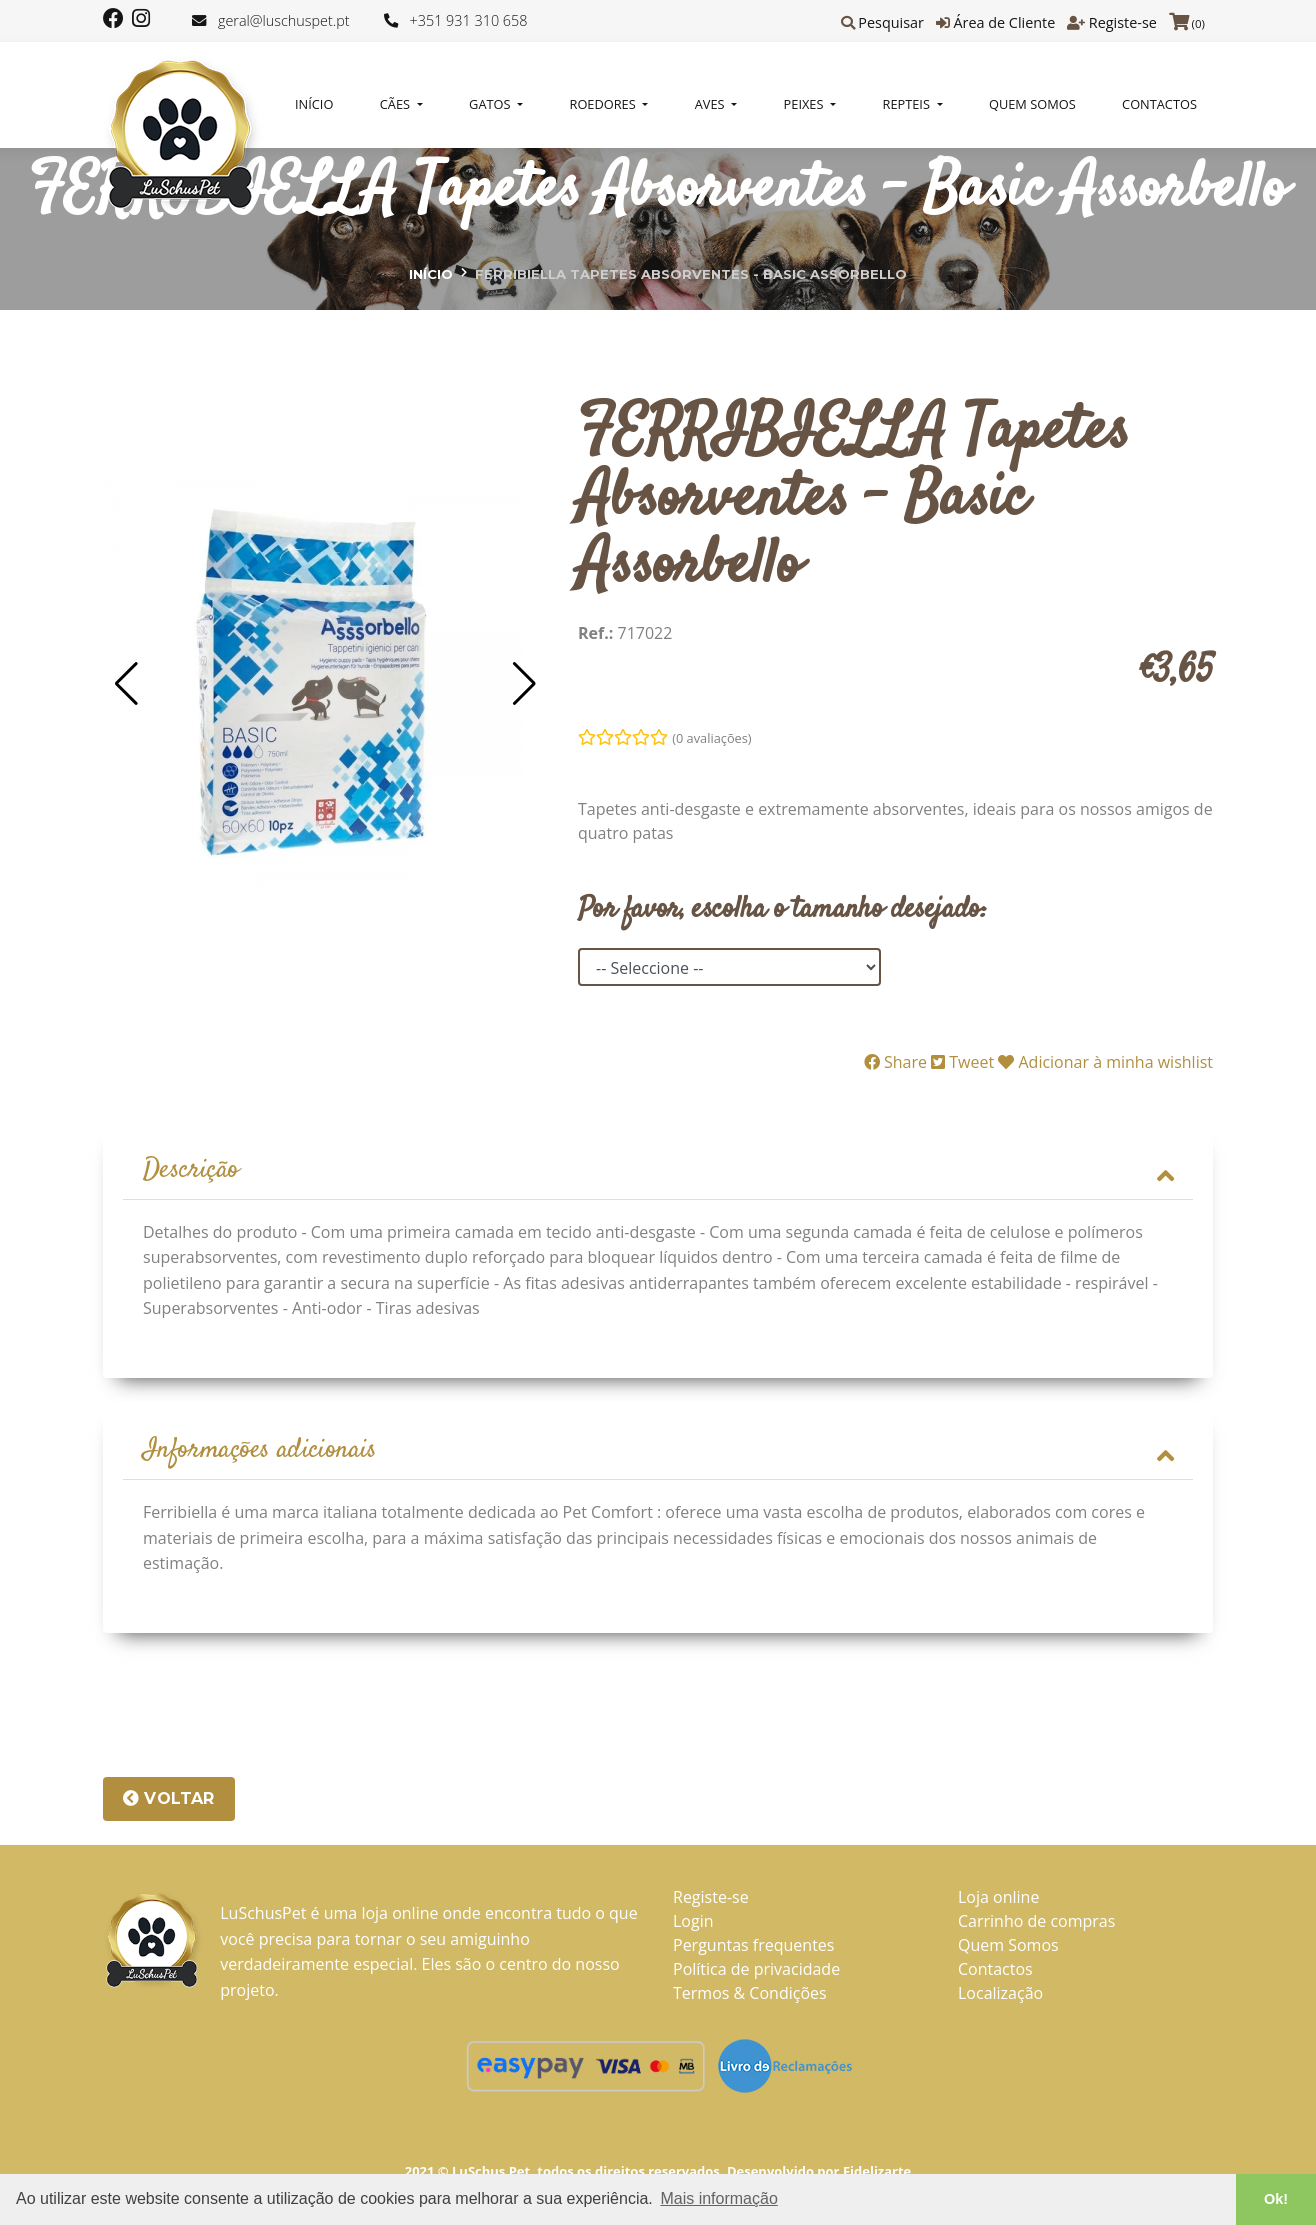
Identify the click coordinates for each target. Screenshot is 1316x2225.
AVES (711, 104)
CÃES (397, 104)
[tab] (658, 1172)
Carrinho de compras (1036, 1924)
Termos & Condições (750, 1996)
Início (314, 104)
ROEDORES (605, 104)
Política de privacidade (756, 1972)
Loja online (998, 1900)
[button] (126, 684)
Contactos (1159, 104)
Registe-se (1123, 22)
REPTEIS (908, 104)
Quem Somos (1032, 104)
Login (693, 1924)
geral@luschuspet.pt (284, 20)
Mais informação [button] (718, 2198)
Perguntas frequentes (753, 1948)
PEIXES (805, 104)
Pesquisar (891, 22)
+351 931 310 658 (469, 20)
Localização (1000, 1996)
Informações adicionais (658, 1452)
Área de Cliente (1004, 22)
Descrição (658, 1171)
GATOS (491, 104)
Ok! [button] (1276, 2199)
